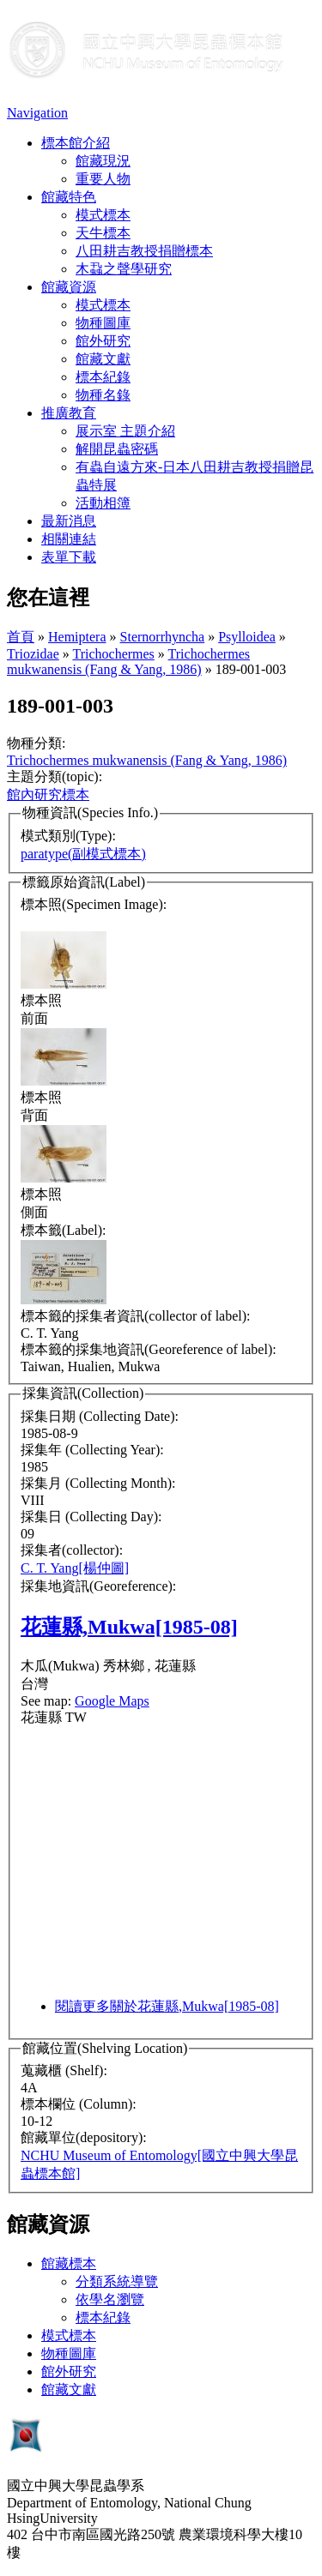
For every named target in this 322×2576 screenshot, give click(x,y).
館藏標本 (68, 2263)
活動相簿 (103, 503)
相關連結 (68, 539)
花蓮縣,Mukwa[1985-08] (129, 1627)
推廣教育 (68, 413)
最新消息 (68, 521)
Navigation (37, 112)
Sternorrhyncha (162, 636)
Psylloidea (247, 636)
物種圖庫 (103, 323)
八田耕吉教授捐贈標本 (144, 251)
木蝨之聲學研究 (124, 269)
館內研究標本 (48, 794)
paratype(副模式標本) (83, 853)
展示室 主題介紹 (125, 431)
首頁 (20, 636)
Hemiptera (77, 636)
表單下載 (68, 557)
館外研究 (103, 341)
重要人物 (103, 179)
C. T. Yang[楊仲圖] (75, 1568)
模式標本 (103, 215)
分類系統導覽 (117, 2281)
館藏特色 (68, 197)
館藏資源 (68, 287)
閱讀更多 (167, 2006)
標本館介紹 (75, 142)
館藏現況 (103, 160)
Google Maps (112, 1701)
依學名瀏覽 (110, 2299)
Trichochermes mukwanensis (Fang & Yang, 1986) (128, 662)
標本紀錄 (103, 377)
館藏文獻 (103, 359)
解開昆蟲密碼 (117, 449)
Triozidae (33, 654)
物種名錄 (103, 395)
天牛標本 (103, 233)
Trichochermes (113, 654)
